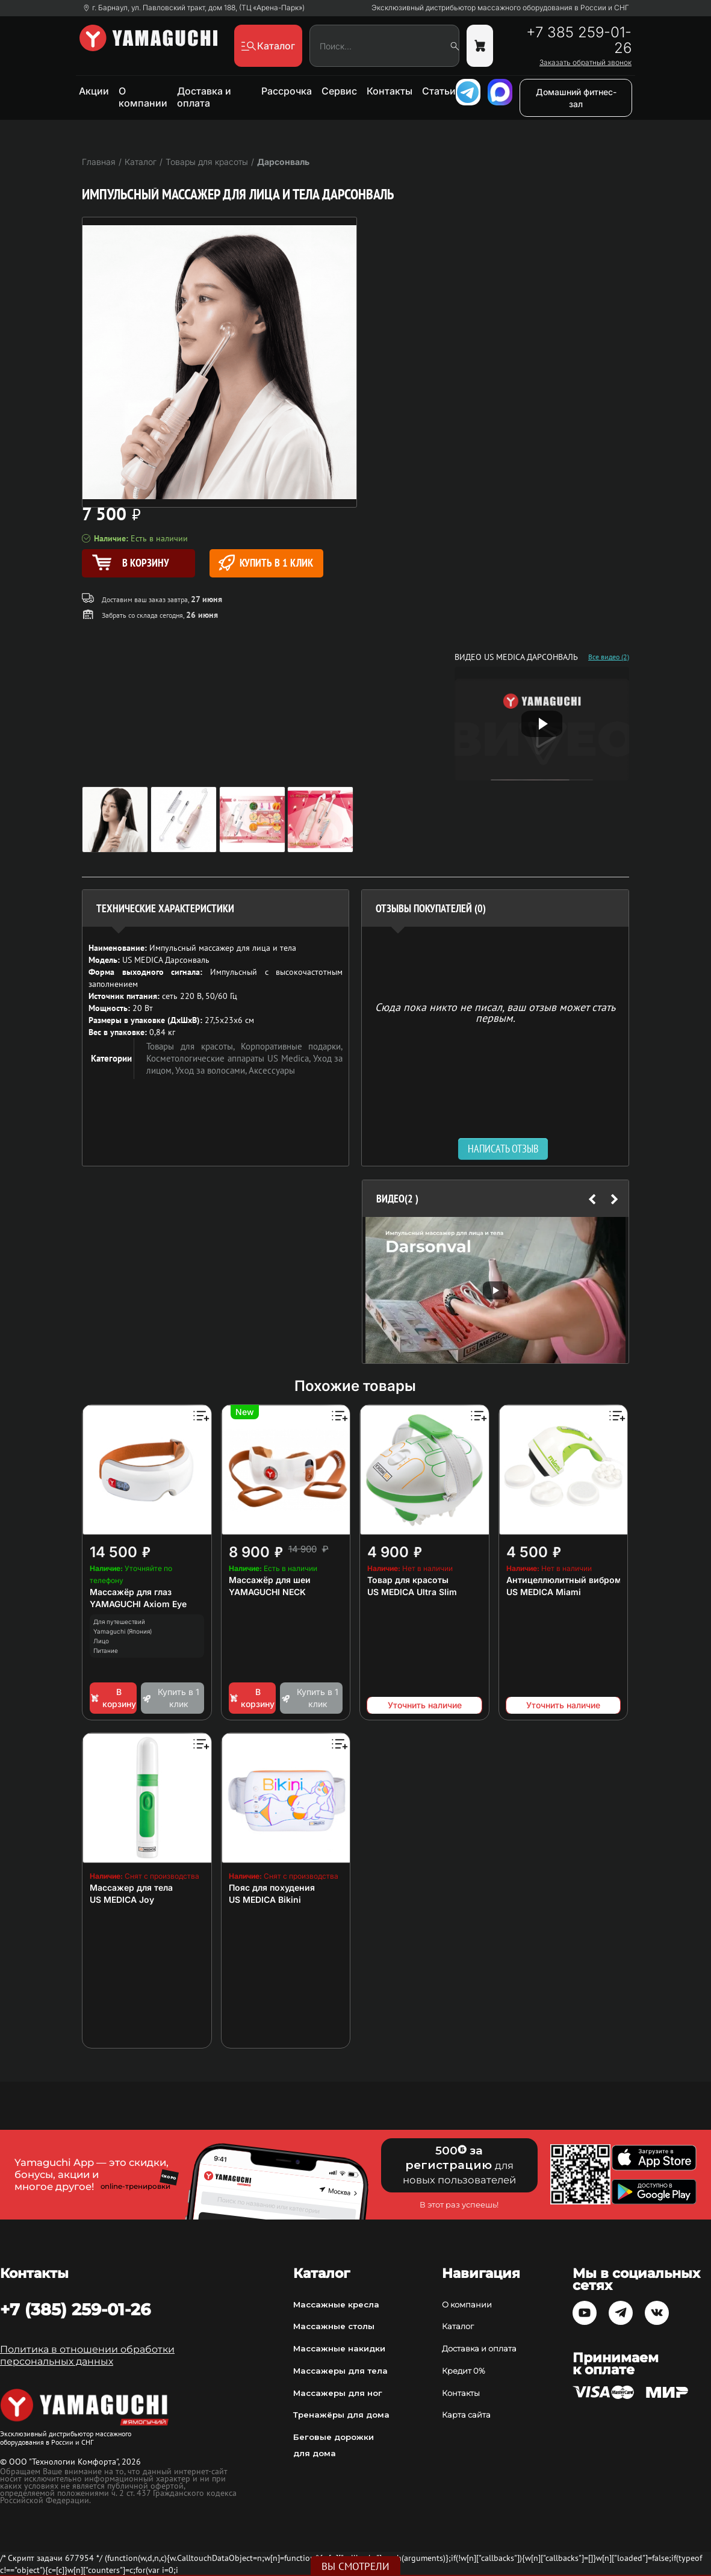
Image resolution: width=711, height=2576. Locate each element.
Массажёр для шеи (270, 1580)
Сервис (339, 91)
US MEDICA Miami (543, 1592)
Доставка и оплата (204, 97)
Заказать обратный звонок (585, 62)
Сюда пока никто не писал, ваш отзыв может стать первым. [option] (495, 1012)
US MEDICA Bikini (265, 1899)
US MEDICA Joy (122, 1899)
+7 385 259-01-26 (579, 40)
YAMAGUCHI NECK (267, 1592)
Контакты (389, 91)
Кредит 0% (463, 2370)
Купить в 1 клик (266, 563)
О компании (143, 97)
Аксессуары (272, 1070)
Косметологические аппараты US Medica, (229, 1058)
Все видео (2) (608, 657)
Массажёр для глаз (131, 1592)
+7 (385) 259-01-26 (75, 2309)
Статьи (439, 91)
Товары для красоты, (193, 1046)
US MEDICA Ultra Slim (412, 1592)
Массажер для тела (131, 1887)
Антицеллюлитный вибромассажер (582, 1580)
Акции (94, 91)
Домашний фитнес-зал (576, 98)
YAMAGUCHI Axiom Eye (138, 1604)
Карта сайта (466, 2414)
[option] (495, 1290)
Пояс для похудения (272, 1887)
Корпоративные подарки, (292, 1046)
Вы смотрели (355, 2566)
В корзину (113, 1698)
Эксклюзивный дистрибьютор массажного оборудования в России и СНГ (500, 8)
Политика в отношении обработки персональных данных (87, 2355)
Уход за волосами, (212, 1070)
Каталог (458, 2326)
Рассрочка (286, 91)
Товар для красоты (408, 1580)
